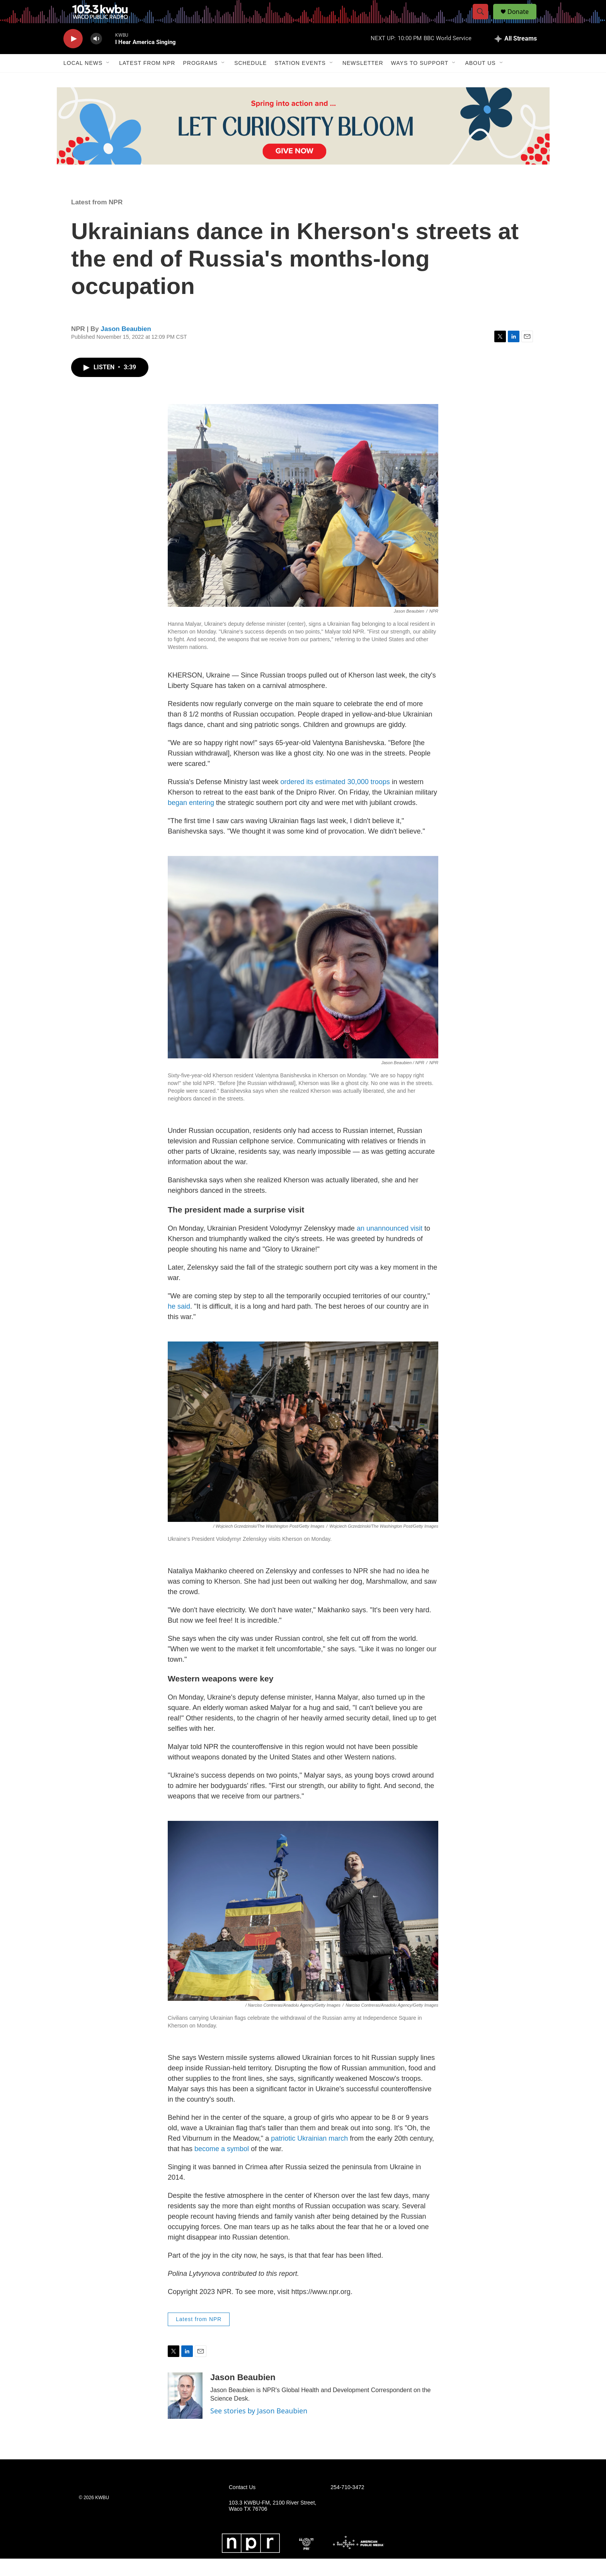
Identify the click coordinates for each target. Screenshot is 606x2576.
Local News (82, 80)
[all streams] (516, 56)
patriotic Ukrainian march (309, 2156)
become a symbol (221, 2166)
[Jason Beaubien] (185, 2413)
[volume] (96, 56)
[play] (73, 56)
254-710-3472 (347, 2505)
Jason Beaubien (126, 346)
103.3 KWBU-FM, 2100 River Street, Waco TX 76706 (272, 2523)
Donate (523, 20)
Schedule (250, 80)
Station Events (300, 80)
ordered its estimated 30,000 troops (335, 799)
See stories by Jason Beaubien (258, 2428)
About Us (480, 80)
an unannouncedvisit (389, 1246)
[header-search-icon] (484, 20)
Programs (200, 80)
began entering (191, 820)
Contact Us (242, 2505)
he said (179, 1324)
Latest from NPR (147, 80)
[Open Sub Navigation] (108, 80)
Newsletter (362, 80)
